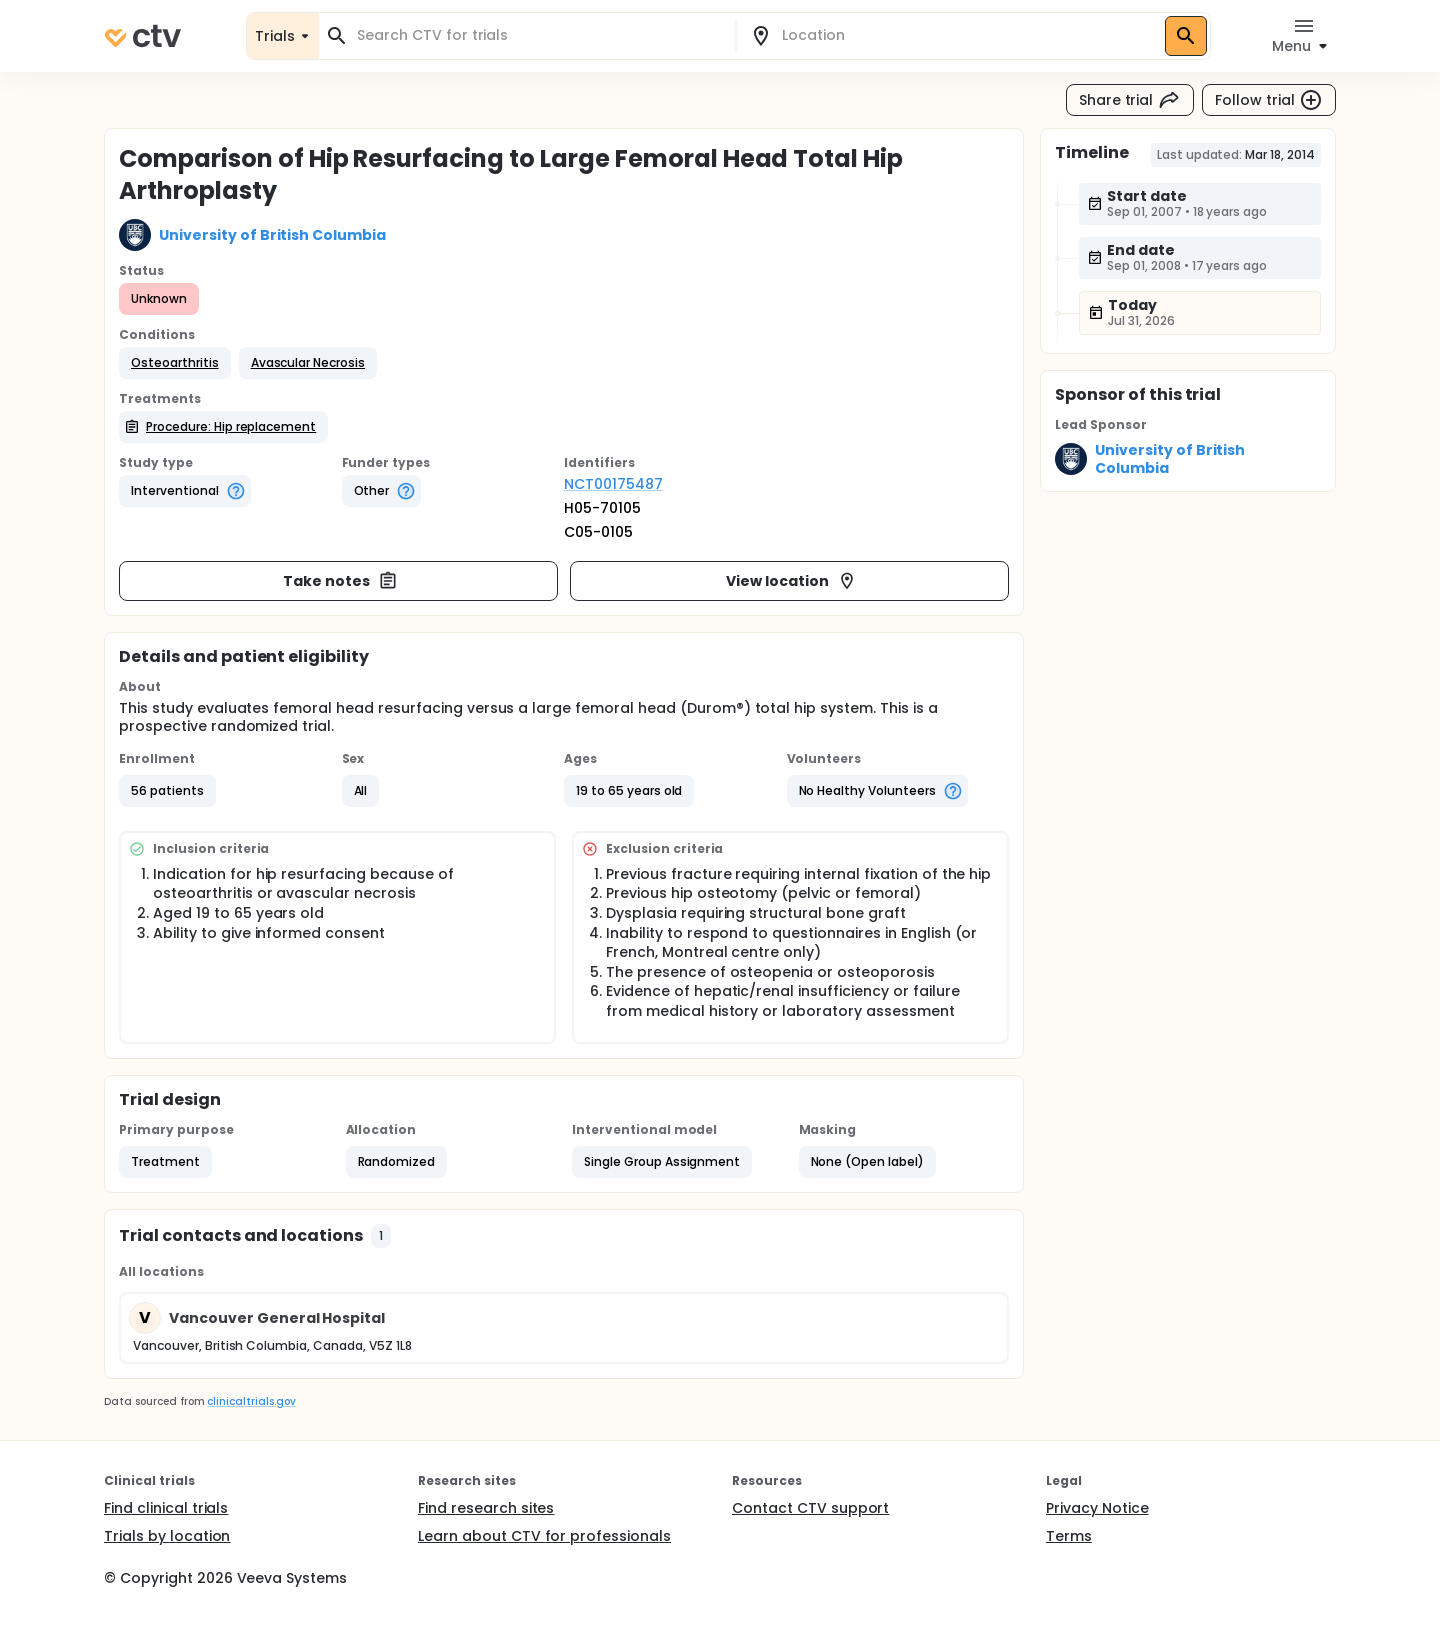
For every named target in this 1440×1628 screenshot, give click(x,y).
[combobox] (539, 35)
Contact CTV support (810, 1508)
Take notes (340, 581)
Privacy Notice (1097, 1508)
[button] (175, 363)
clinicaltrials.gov (251, 1401)
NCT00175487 (613, 484)
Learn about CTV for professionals (544, 1536)
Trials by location (167, 1536)
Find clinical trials (166, 1508)
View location (791, 581)
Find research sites (486, 1508)
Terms (1069, 1536)
